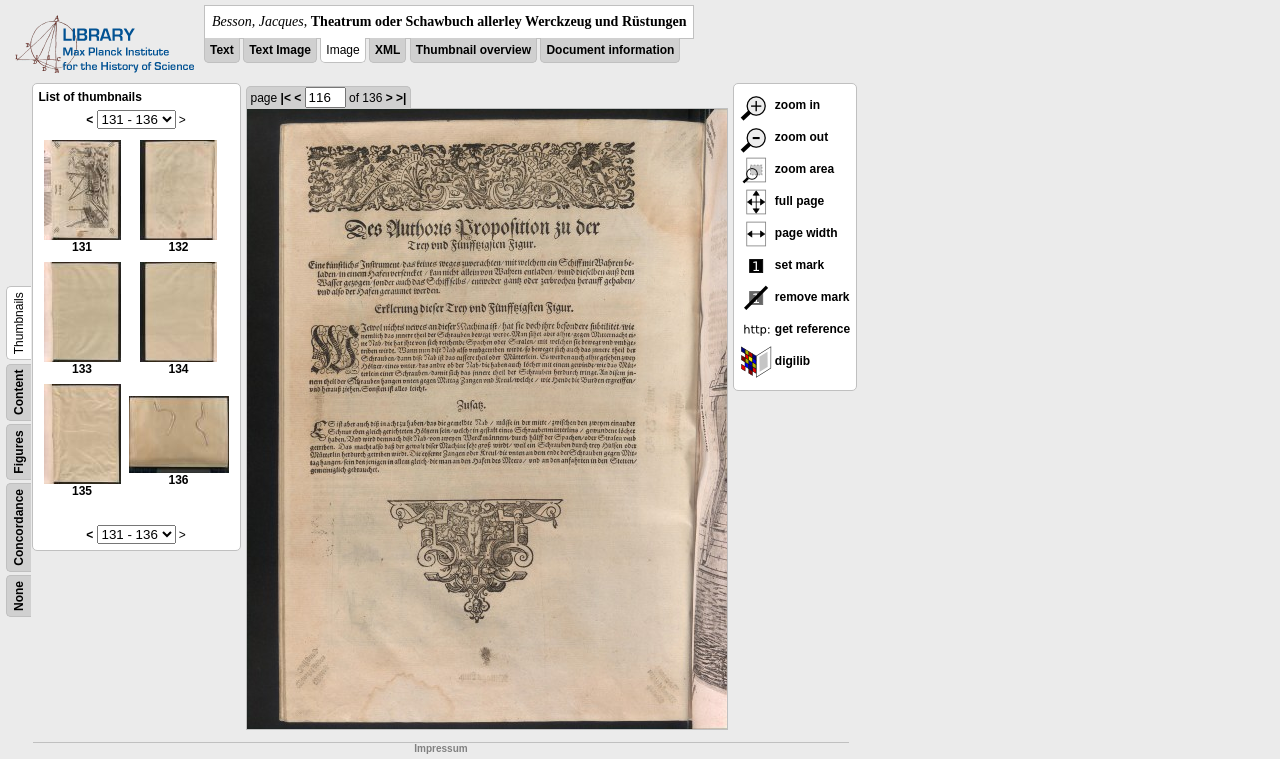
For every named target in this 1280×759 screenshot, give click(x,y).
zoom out (784, 137)
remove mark (795, 297)
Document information (610, 50)
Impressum (440, 748)
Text (222, 50)
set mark (782, 265)
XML (387, 50)
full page (782, 201)
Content (19, 392)
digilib (775, 361)
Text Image (280, 50)
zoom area (787, 169)
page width (789, 233)
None (19, 596)
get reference (795, 329)
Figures (19, 451)
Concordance (19, 527)
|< (286, 98)
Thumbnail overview (473, 50)
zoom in (780, 105)
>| (401, 98)
